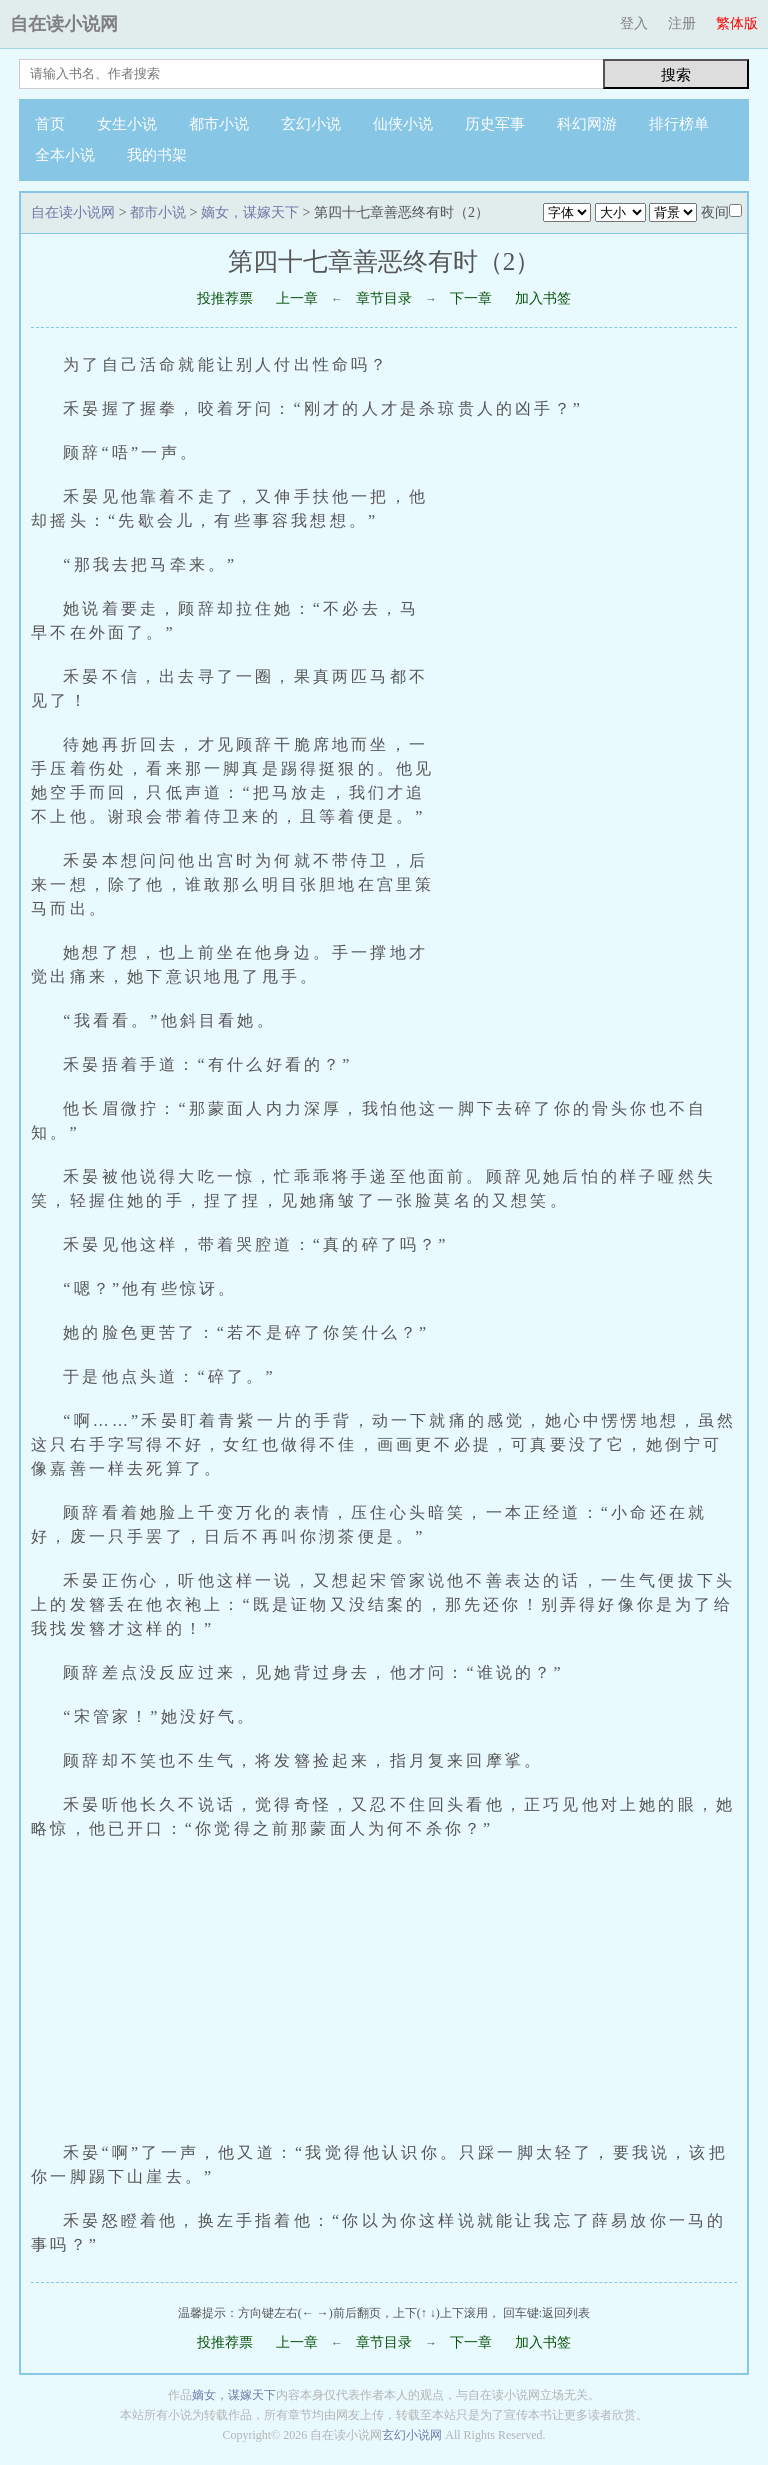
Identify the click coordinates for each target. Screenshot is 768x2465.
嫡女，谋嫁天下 (250, 212)
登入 (634, 23)
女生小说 (127, 124)
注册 (682, 23)
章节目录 (384, 298)
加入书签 (543, 298)
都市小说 (219, 124)
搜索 (676, 74)
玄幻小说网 (412, 2435)
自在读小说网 (64, 24)
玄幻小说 (311, 124)
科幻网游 (587, 124)
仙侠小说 (403, 124)
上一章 (297, 298)
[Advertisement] (597, 731)
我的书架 (157, 155)
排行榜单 (679, 124)
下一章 (471, 298)
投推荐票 (225, 298)
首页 (50, 124)
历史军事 (495, 124)
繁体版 (737, 23)
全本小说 (65, 155)
